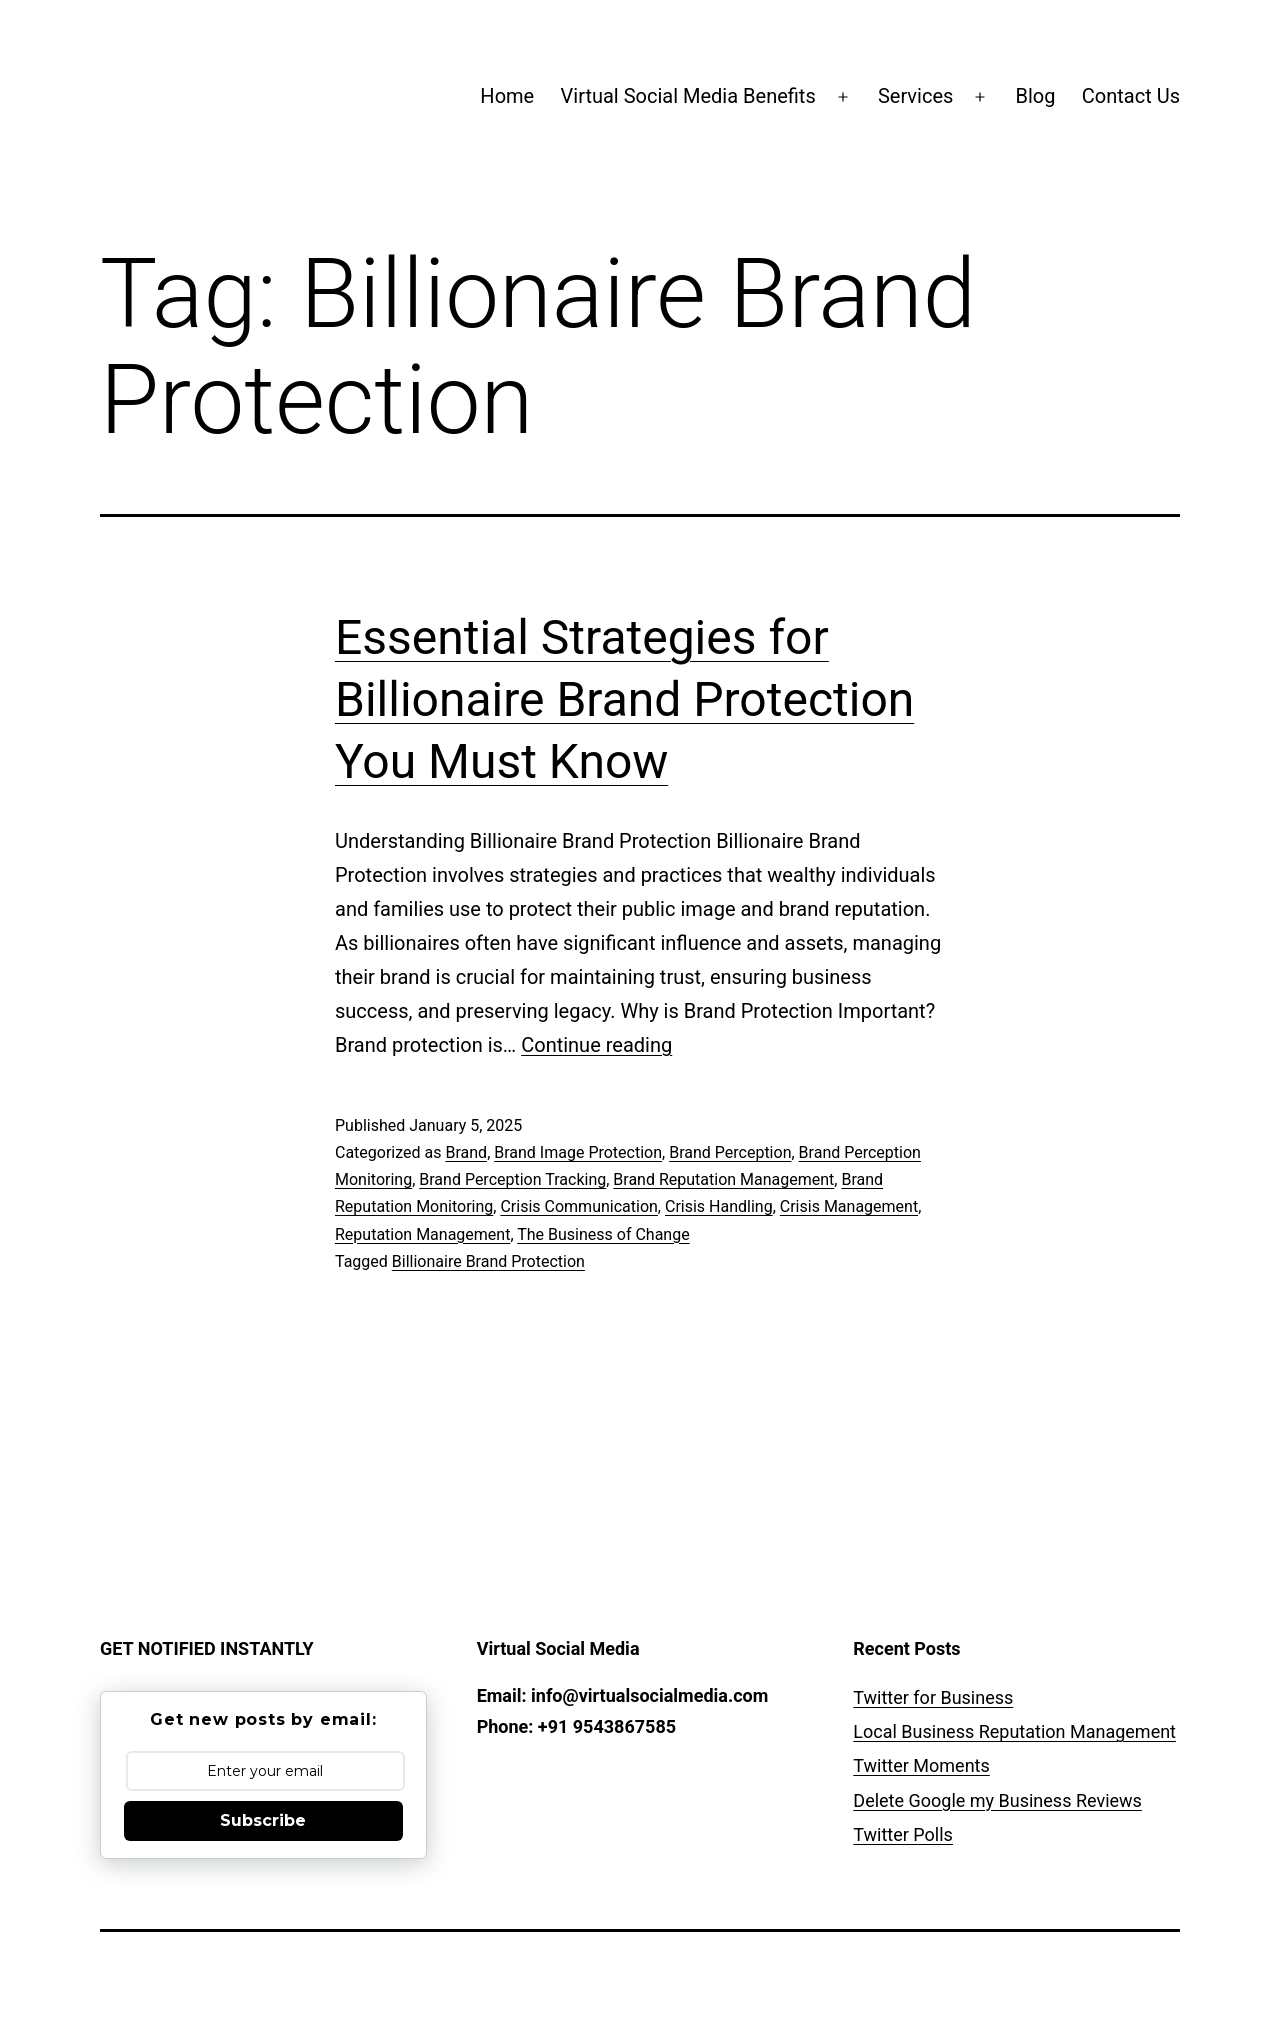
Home (507, 96)
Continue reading (596, 1045)
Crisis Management (849, 1206)
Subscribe (263, 1820)
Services (915, 96)
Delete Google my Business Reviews (997, 1800)
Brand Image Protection (578, 1152)
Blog (1036, 96)
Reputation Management (422, 1234)
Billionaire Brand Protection (488, 1261)
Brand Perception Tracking (512, 1179)
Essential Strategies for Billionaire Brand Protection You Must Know (624, 700)
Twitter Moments (921, 1765)
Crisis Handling (719, 1206)
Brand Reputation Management (723, 1179)
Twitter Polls (903, 1834)
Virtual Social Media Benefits (688, 96)
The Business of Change (603, 1234)
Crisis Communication (578, 1206)
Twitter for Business (933, 1697)
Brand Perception (730, 1152)
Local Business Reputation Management (1014, 1731)
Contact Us (1131, 96)
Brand (466, 1152)
